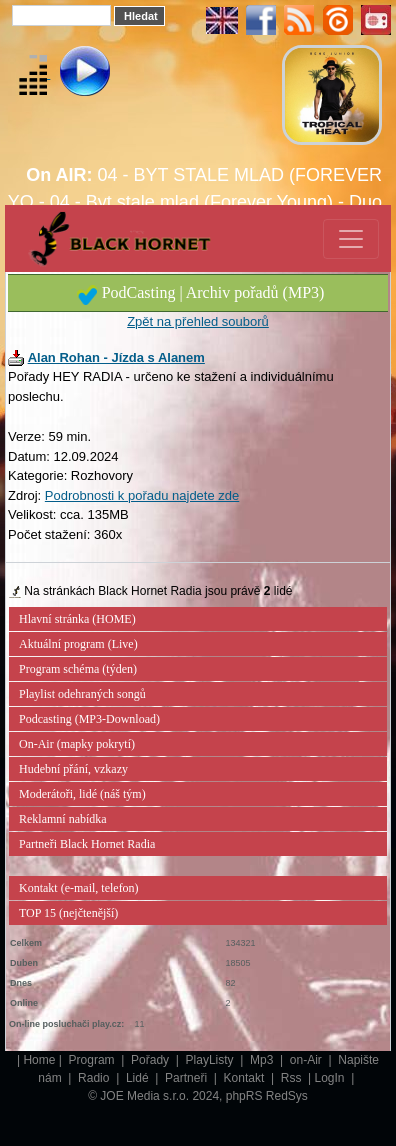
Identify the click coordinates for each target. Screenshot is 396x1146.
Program (93, 1060)
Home (39, 1060)
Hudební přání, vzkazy (73, 769)
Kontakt (246, 1078)
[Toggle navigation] (351, 239)
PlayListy (211, 1060)
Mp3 (263, 1060)
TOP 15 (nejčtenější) (68, 913)
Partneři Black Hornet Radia (87, 844)
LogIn (331, 1078)
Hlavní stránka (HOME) (77, 619)
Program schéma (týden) (78, 669)
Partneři (187, 1078)
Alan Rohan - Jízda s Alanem (116, 357)
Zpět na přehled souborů (198, 321)
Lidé (139, 1078)
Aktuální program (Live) (78, 644)
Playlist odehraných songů (82, 694)
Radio (95, 1078)
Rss (293, 1078)
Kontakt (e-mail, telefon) (79, 888)
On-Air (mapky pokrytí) (77, 744)
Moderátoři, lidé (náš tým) (82, 794)
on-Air (307, 1060)
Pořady (151, 1060)
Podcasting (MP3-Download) (89, 719)
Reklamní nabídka (63, 819)
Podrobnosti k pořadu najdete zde (142, 495)
